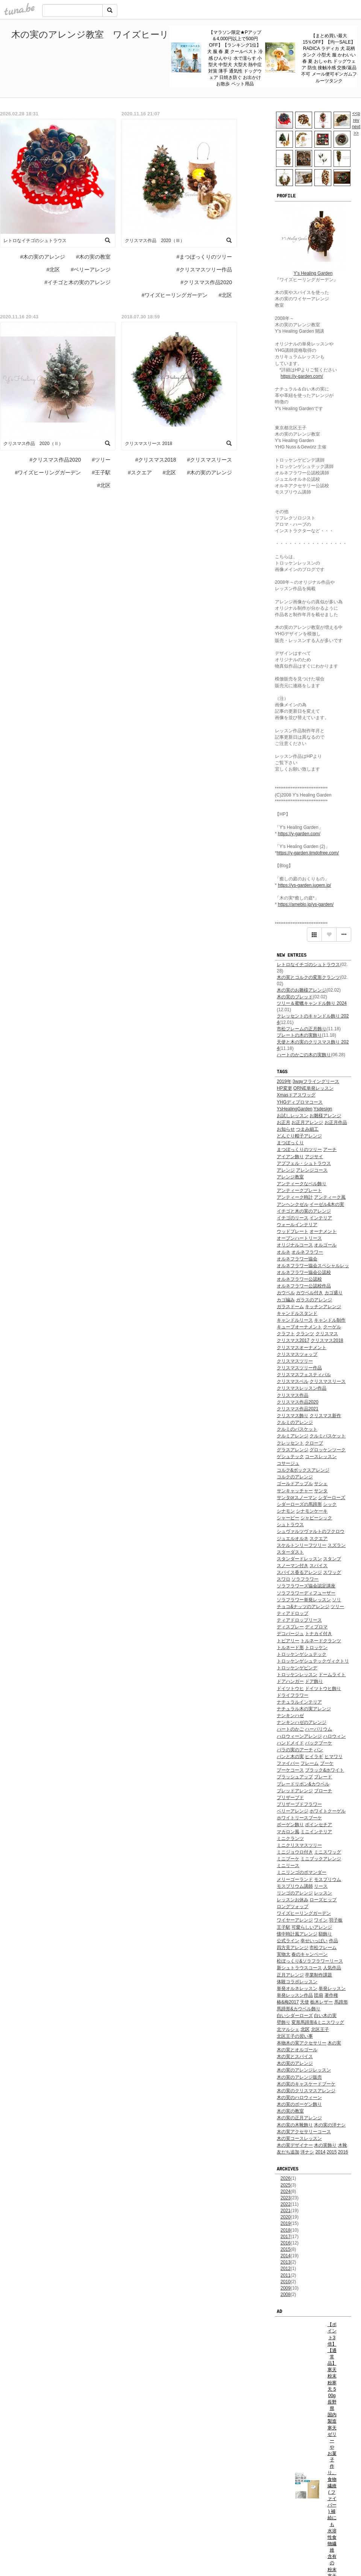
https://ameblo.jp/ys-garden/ (306, 904)
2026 (286, 2178)
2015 (286, 2249)
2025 (286, 2185)
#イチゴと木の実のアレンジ (77, 282)
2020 (286, 2217)
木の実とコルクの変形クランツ (308, 977)
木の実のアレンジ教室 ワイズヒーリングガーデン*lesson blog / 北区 (155, 34)
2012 (286, 2268)
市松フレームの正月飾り (301, 1028)
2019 (286, 2223)
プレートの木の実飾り (299, 1035)
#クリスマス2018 (155, 460)
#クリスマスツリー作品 (204, 270)
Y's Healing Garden (313, 273)
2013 (286, 2262)
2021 (286, 2210)
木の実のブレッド (295, 997)
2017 (286, 2236)
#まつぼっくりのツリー (204, 257)
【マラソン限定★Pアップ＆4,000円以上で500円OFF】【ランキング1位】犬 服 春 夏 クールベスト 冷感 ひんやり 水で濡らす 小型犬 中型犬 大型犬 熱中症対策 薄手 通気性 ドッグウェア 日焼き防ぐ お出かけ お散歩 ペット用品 (235, 58)
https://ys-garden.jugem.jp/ (304, 885)
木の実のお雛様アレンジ (301, 990)
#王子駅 (101, 472)
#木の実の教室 (93, 257)
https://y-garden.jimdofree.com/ (308, 853)
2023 (286, 2197)
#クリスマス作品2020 (206, 282)
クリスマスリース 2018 (148, 443)
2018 (286, 2230)
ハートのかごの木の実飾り (304, 1054)
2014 (286, 2255)
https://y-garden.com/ (302, 376)
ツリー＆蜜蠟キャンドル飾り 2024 (312, 1003)
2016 (286, 2243)
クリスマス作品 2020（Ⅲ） (155, 240)
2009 (286, 2288)
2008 (286, 2294)
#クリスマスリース (209, 460)
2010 (286, 2281)
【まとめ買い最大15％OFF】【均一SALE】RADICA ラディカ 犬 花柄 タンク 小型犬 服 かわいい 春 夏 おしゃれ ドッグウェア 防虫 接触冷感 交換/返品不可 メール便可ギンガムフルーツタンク (328, 58)
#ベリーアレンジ (91, 270)
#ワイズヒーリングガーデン (175, 295)
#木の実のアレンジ (42, 257)
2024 (286, 2191)
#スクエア (140, 472)
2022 (286, 2204)
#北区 (53, 270)
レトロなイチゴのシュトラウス (308, 964)
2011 (286, 2275)
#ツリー (101, 460)
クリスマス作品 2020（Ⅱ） (33, 443)
